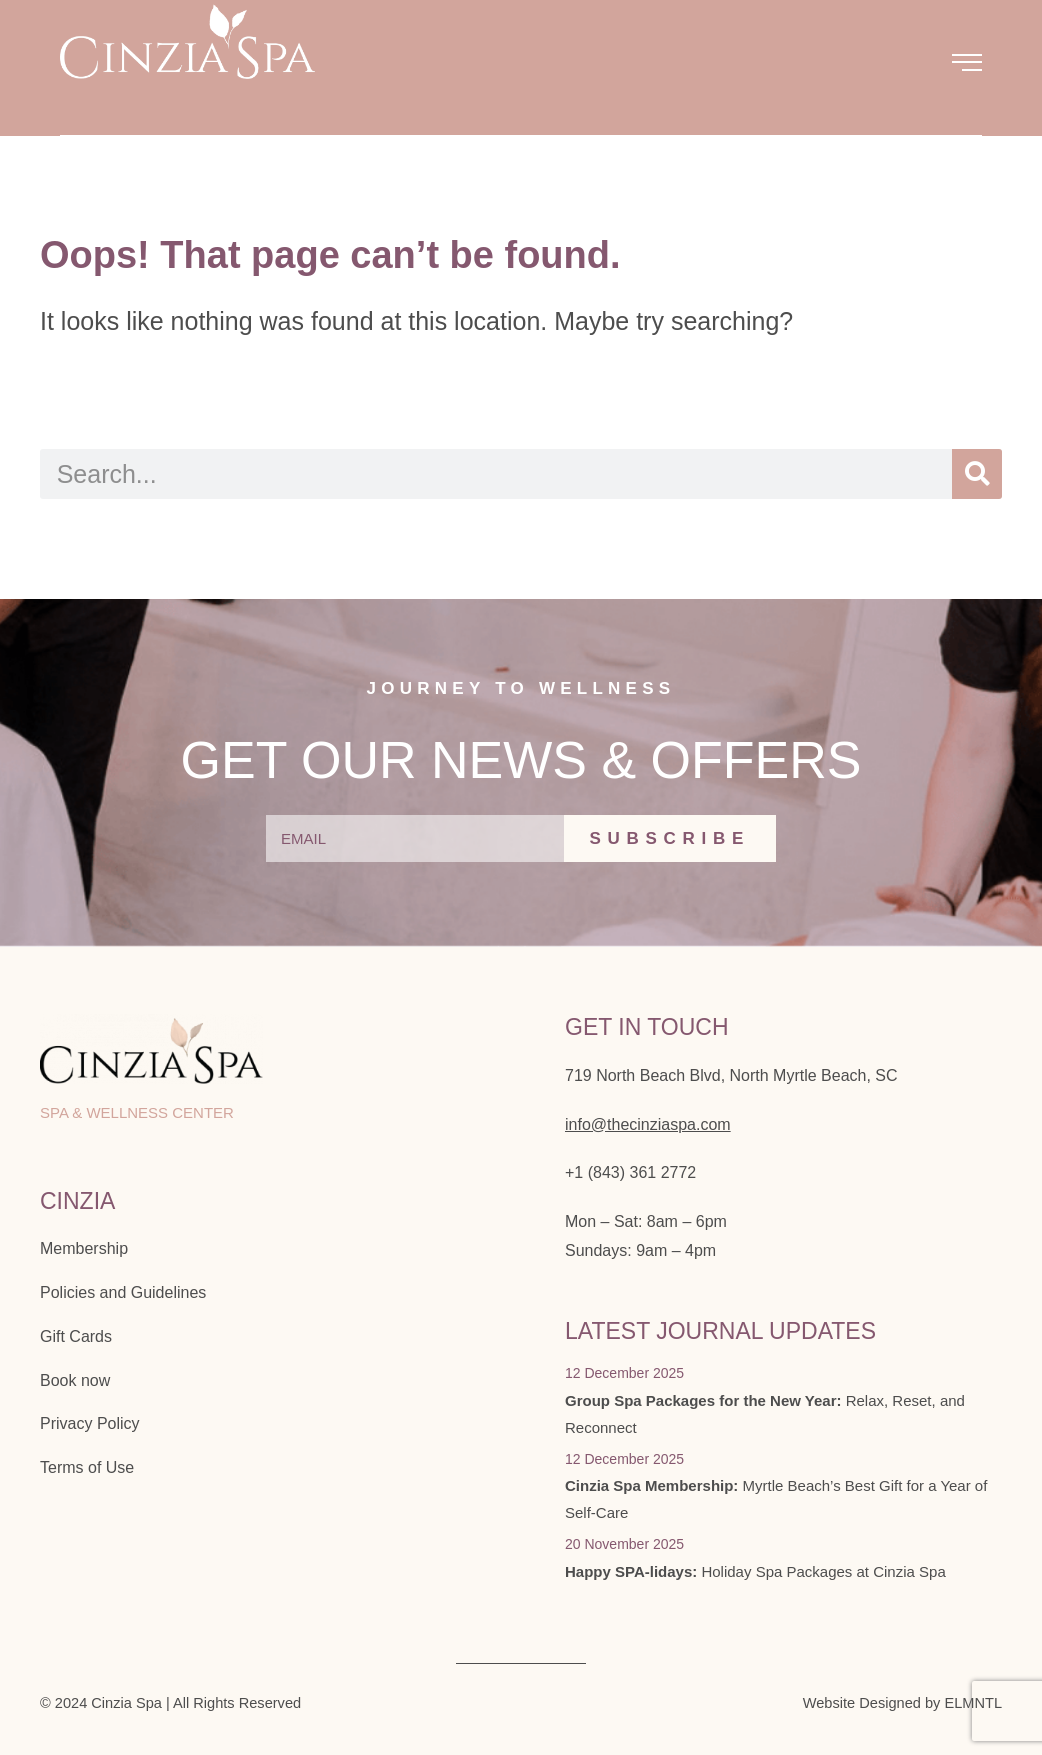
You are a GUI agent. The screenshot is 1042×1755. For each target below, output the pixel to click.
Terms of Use (87, 1467)
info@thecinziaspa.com (648, 1124)
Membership (84, 1248)
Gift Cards (76, 1336)
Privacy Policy (90, 1423)
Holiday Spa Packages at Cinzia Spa (755, 1571)
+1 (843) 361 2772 (630, 1172)
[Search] (977, 474)
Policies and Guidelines (123, 1292)
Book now (75, 1380)
